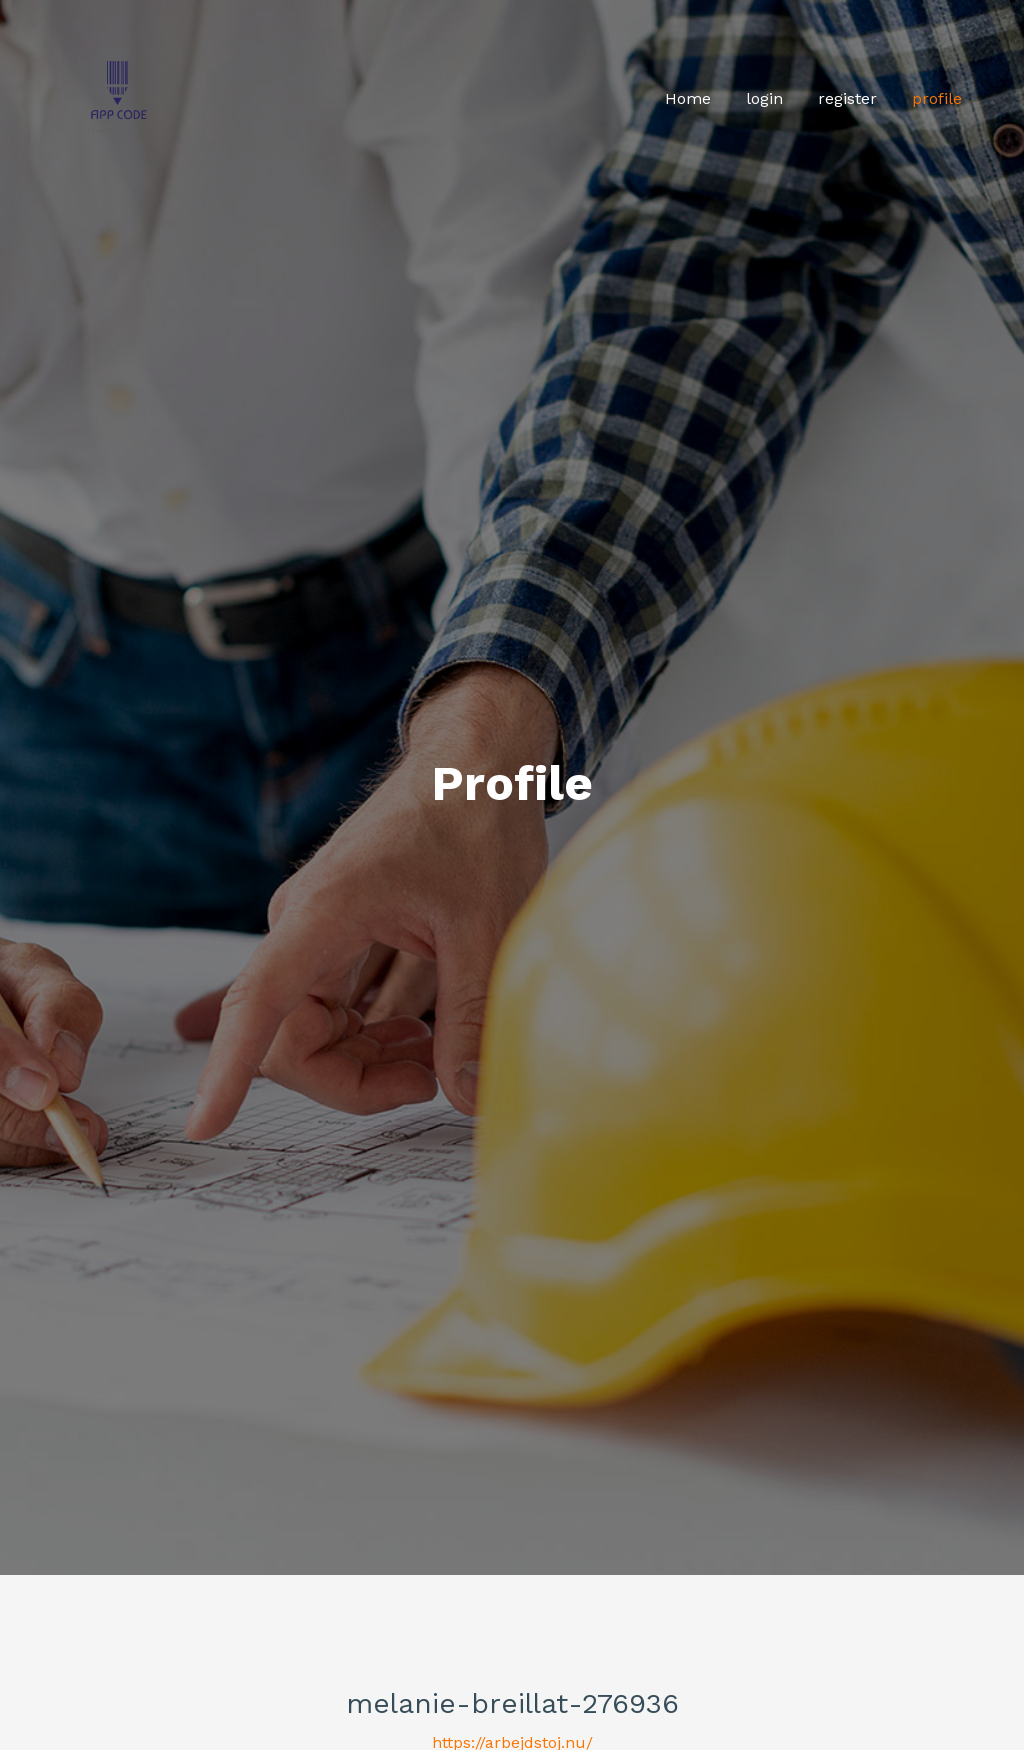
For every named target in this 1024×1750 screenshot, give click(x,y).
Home (688, 98)
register (847, 98)
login (764, 98)
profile (937, 98)
